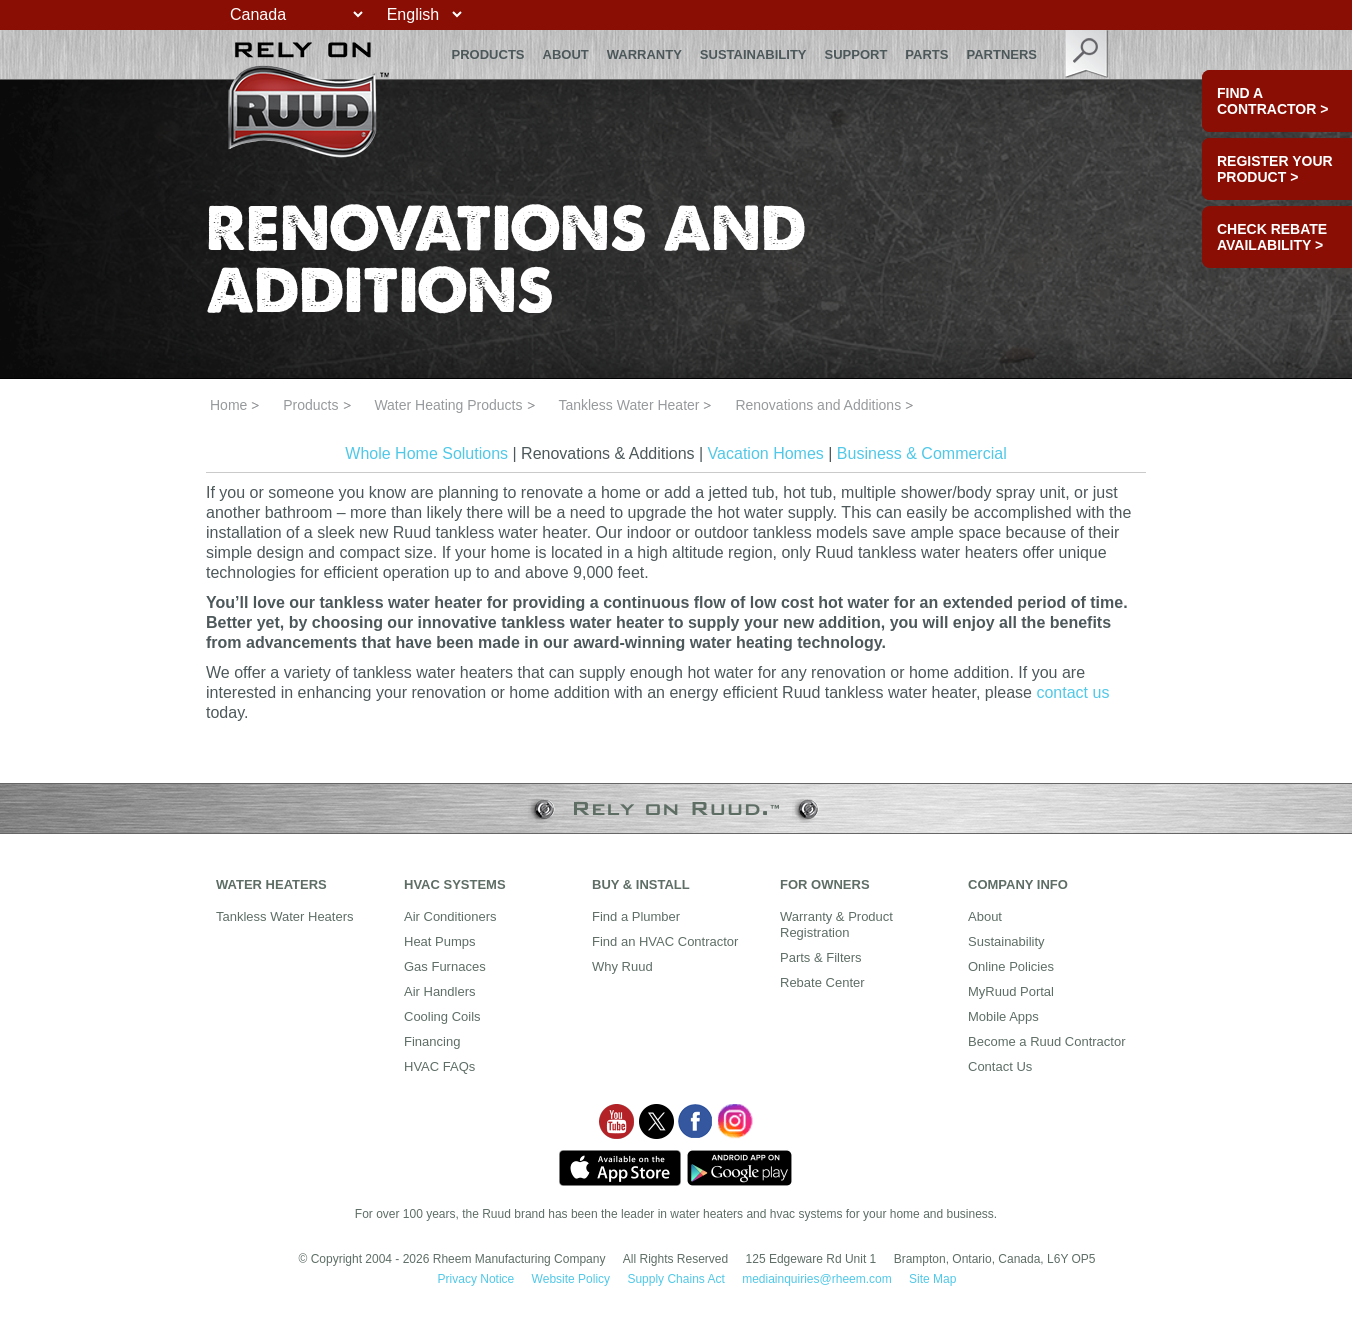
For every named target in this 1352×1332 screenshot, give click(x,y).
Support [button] (856, 54)
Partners (1001, 54)
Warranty (644, 54)
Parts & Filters (821, 957)
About (566, 54)
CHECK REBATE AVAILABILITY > (1272, 237)
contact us (1072, 692)
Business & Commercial (922, 453)
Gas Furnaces (445, 966)
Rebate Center (822, 982)
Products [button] (488, 54)
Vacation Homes (766, 453)
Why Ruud (622, 966)
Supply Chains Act (675, 1279)
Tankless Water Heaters (285, 916)
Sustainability (753, 54)
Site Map (932, 1279)
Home (228, 405)
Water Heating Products (448, 405)
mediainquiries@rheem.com (817, 1279)
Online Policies (1011, 966)
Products (310, 405)
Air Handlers (440, 991)
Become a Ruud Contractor (1047, 1041)
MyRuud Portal (1011, 991)
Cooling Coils (442, 1016)
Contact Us (1000, 1066)
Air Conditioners (450, 916)
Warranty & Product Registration (836, 924)
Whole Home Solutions (426, 453)
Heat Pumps (440, 941)
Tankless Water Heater (628, 405)
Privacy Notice (476, 1279)
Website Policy (571, 1279)
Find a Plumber (636, 916)
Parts (926, 54)
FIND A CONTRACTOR (1272, 101)
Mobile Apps (1003, 1016)
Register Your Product (1275, 169)
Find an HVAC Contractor (665, 941)
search (1087, 54)
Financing (432, 1041)
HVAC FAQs (439, 1066)
